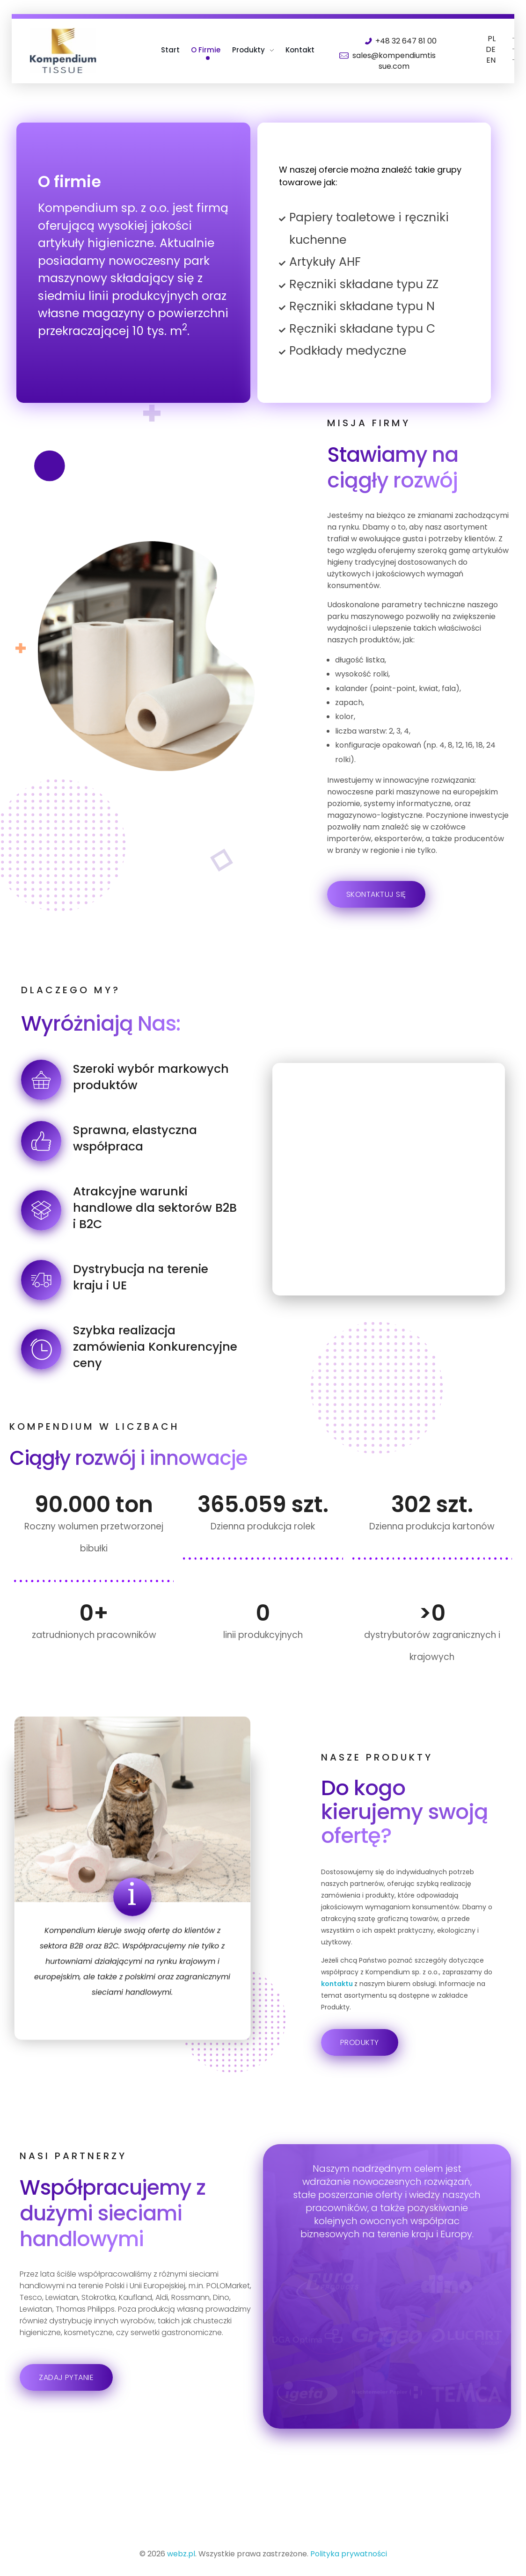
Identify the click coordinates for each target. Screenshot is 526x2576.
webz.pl (181, 2553)
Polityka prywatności (348, 2553)
